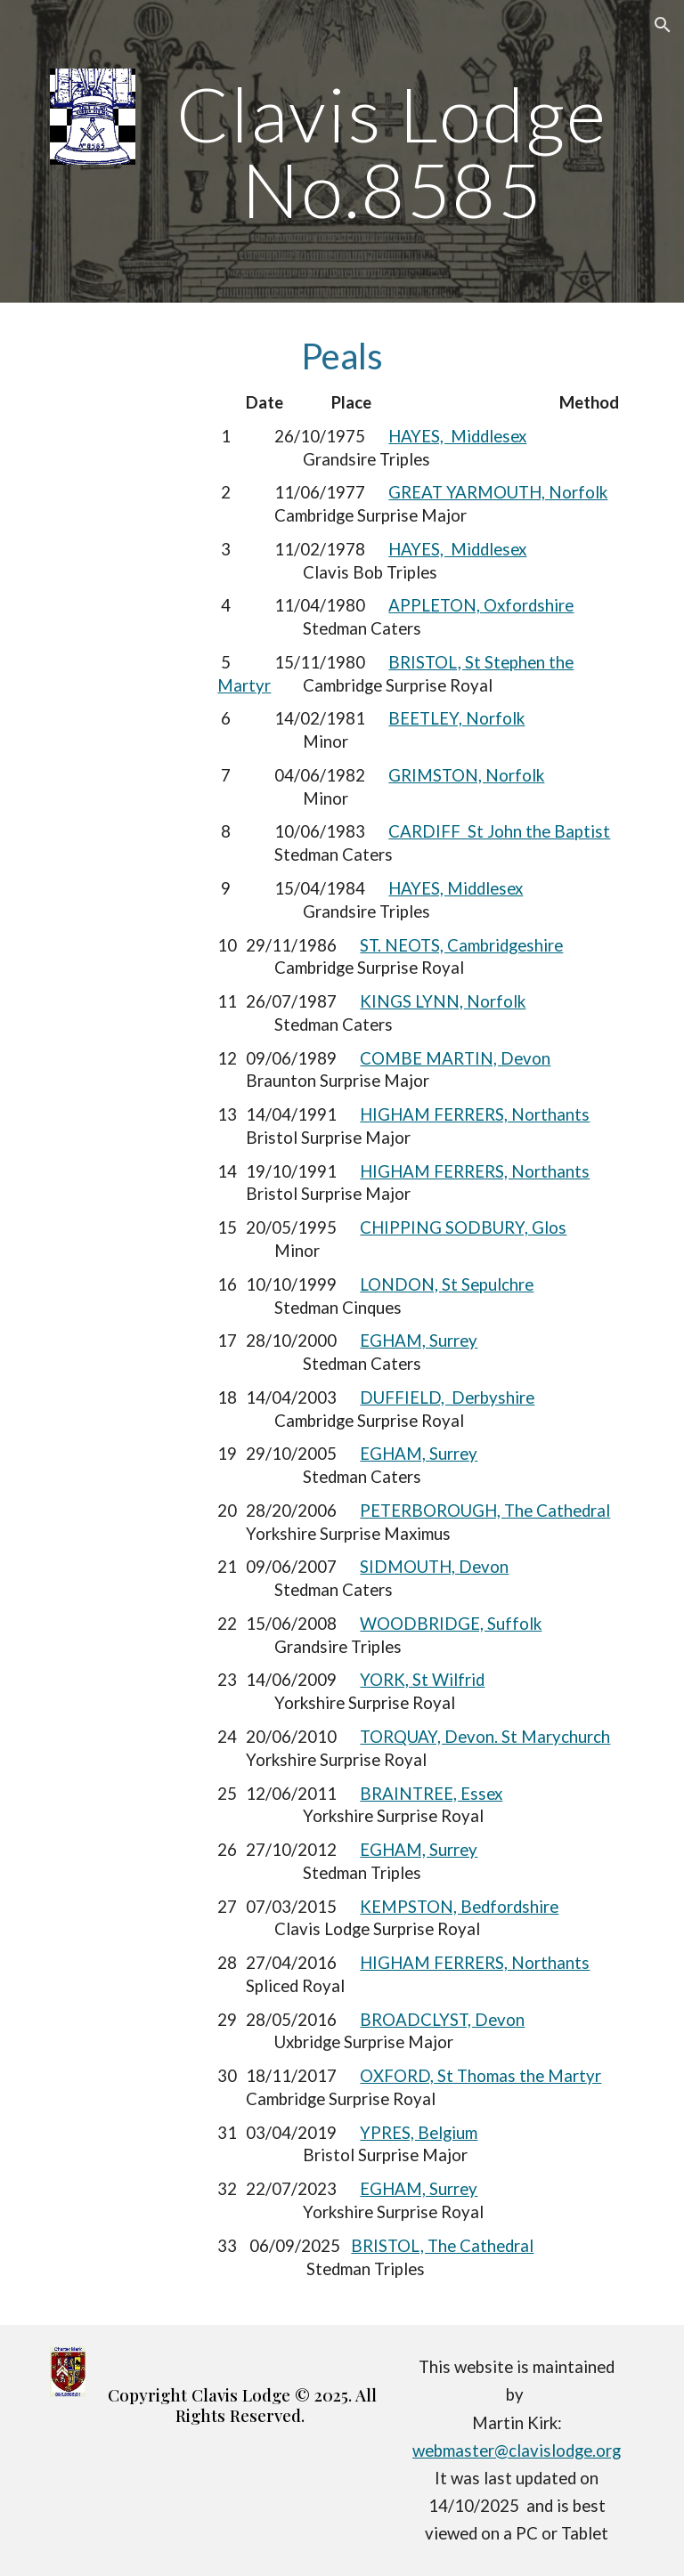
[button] (662, 25)
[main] (391, 152)
